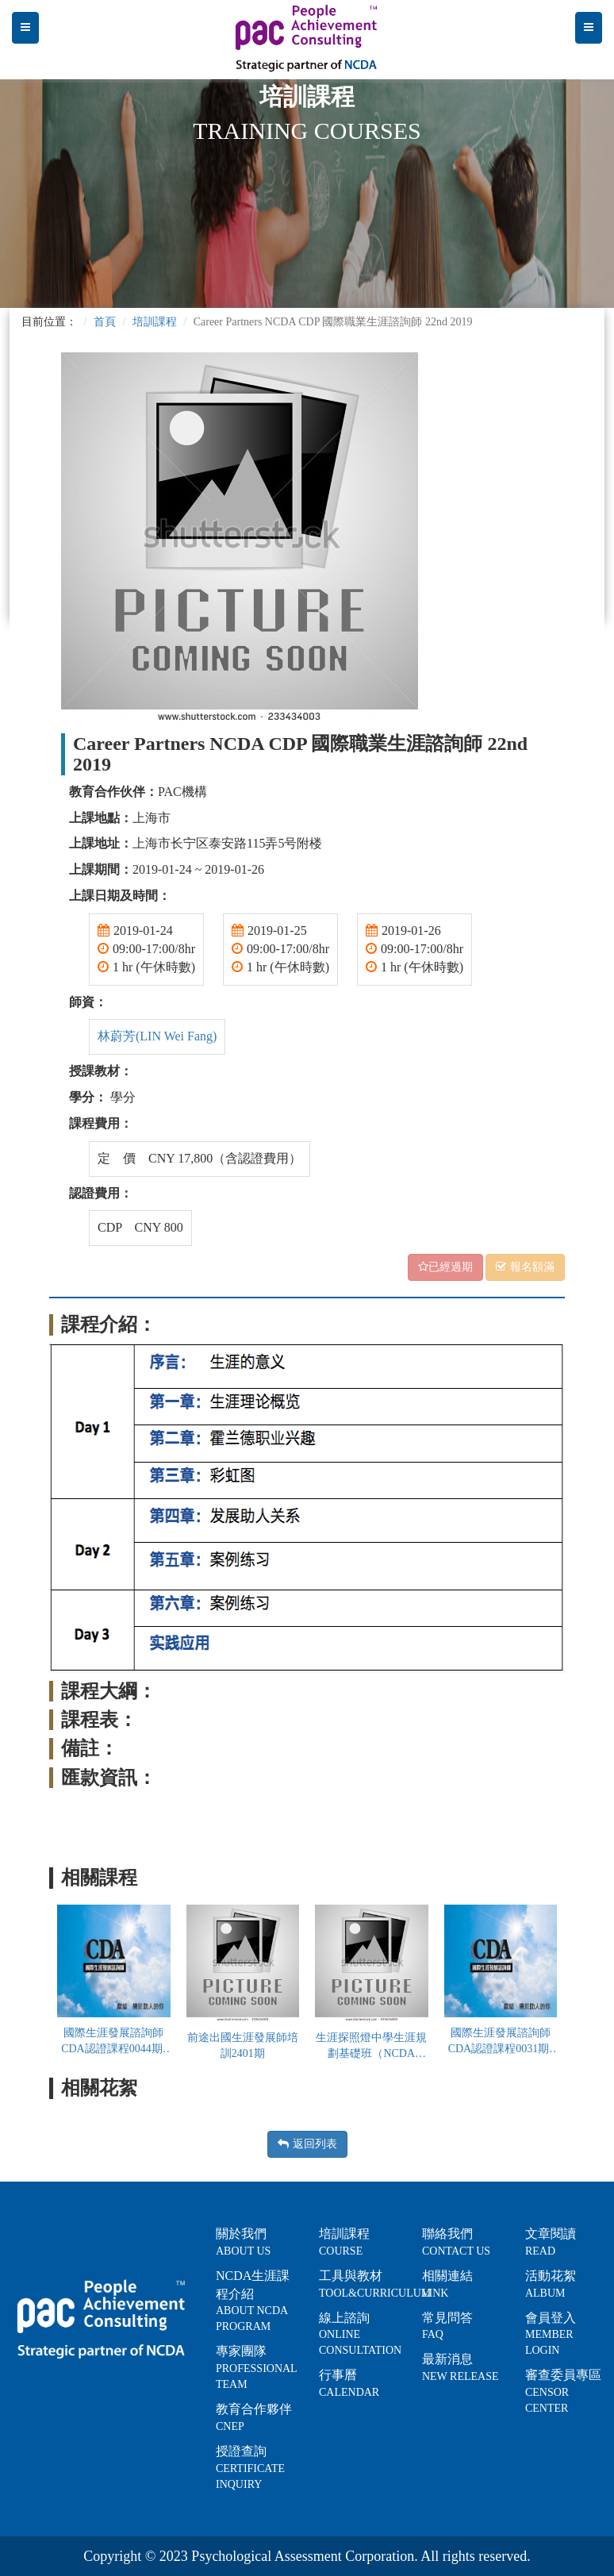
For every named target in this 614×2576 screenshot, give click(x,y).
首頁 (105, 322)
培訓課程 (154, 322)
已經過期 (445, 1267)
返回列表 (307, 2144)
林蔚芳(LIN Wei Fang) (157, 1036)
